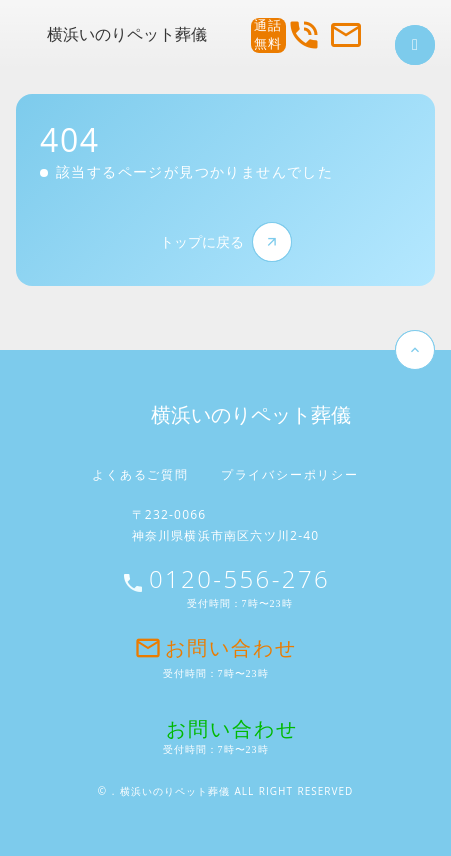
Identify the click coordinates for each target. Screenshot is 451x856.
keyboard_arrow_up (415, 350)
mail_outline (346, 35)
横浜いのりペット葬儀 (127, 34)
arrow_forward (271, 242)
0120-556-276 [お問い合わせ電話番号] (239, 578)
